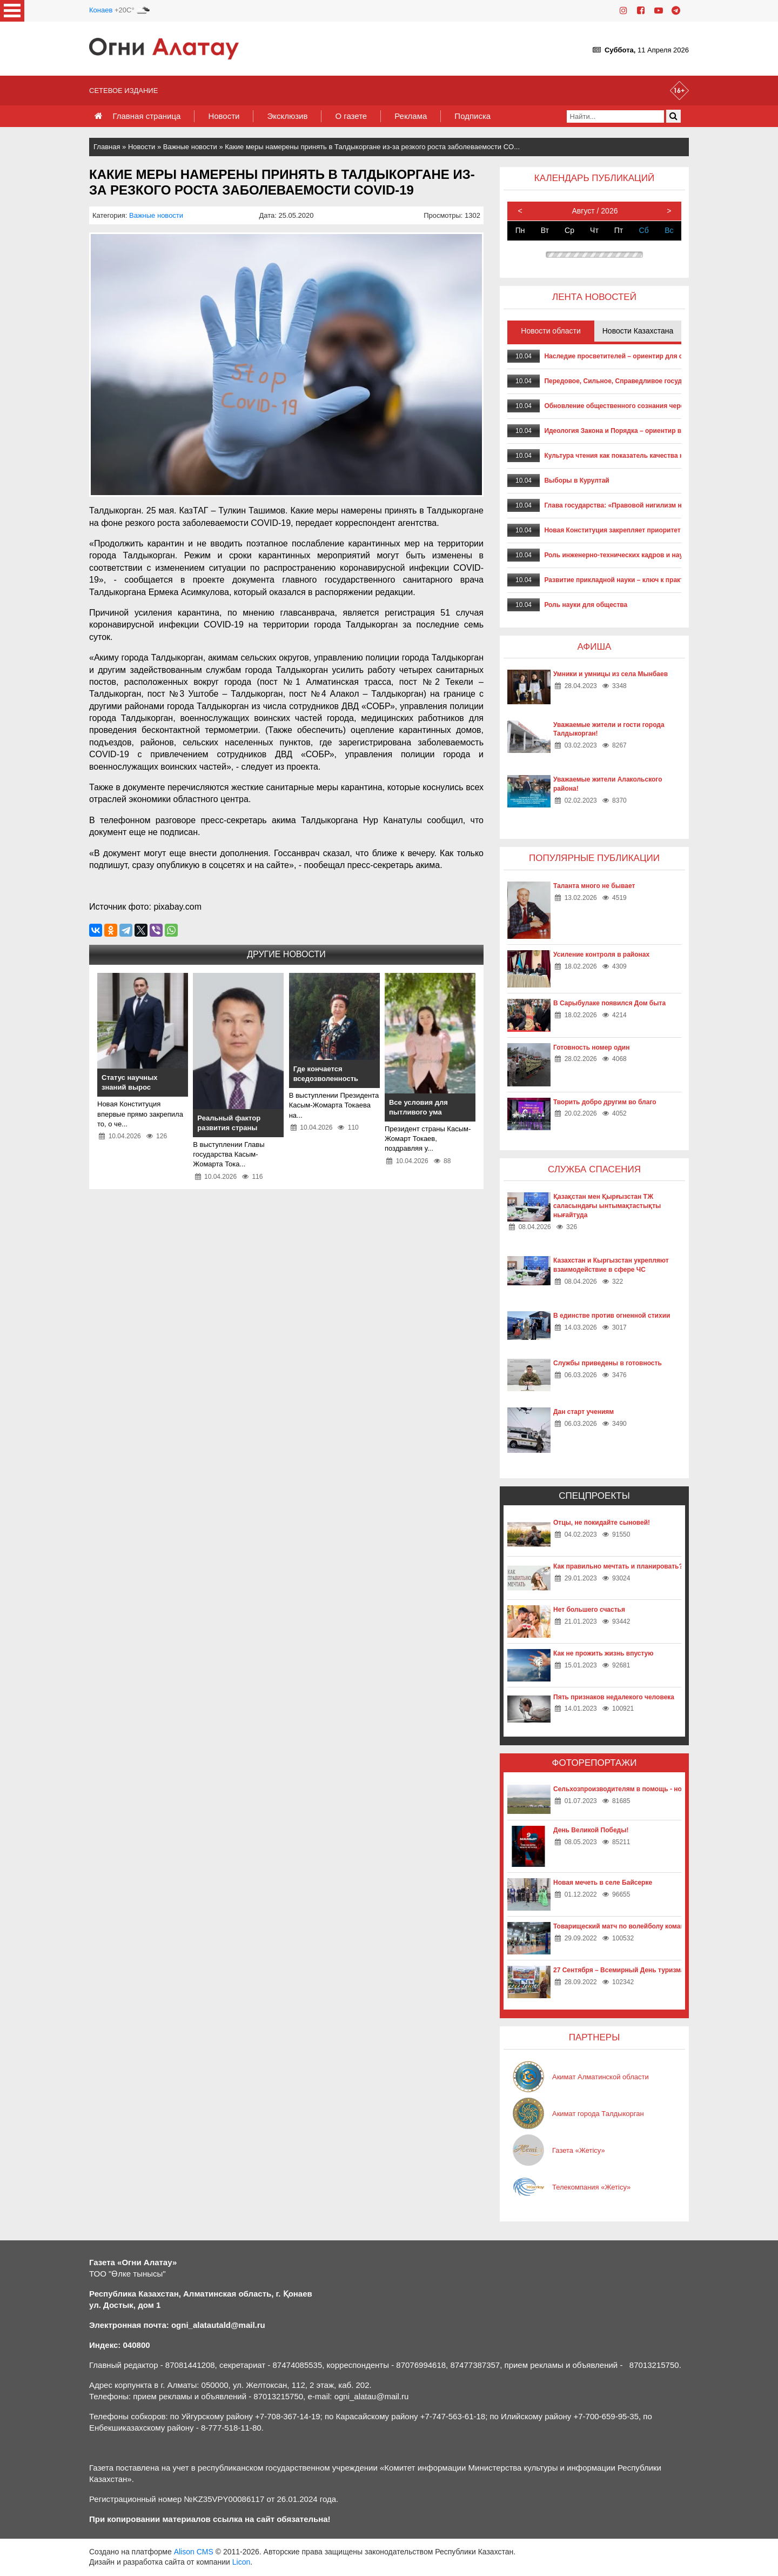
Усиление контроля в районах (601, 954)
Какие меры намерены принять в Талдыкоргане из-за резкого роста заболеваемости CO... (372, 147)
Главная (106, 147)
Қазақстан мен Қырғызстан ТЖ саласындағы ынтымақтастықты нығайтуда (607, 1206)
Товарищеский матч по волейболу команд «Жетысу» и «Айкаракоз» (662, 1926)
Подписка (472, 116)
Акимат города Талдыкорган (598, 2114)
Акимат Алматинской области (600, 2077)
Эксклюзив (287, 116)
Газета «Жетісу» (578, 2150)
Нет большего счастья (589, 1609)
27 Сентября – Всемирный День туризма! (620, 1970)
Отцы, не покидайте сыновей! (601, 1522)
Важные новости (190, 147)
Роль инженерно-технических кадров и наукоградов (628, 555)
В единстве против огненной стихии (611, 1315)
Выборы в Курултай (576, 480)
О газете (351, 116)
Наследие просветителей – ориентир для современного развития (650, 356)
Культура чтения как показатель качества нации (621, 455)
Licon (241, 2562)
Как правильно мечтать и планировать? (618, 1566)
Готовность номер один (591, 1047)
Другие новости (286, 954)
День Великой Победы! (590, 1830)
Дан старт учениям (583, 1412)
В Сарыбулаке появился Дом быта (609, 1003)
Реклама (410, 116)
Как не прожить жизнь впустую (603, 1653)
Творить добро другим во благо (604, 1102)
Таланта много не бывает (594, 886)
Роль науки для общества (585, 605)
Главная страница (146, 116)
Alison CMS (193, 2551)
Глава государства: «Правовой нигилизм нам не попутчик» (639, 505)
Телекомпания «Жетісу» (591, 2187)
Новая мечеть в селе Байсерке (602, 1882)
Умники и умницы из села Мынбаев (610, 674)
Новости (223, 116)
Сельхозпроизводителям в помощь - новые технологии (643, 1789)
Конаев (100, 10)
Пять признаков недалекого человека (613, 1697)
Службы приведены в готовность (607, 1363)
